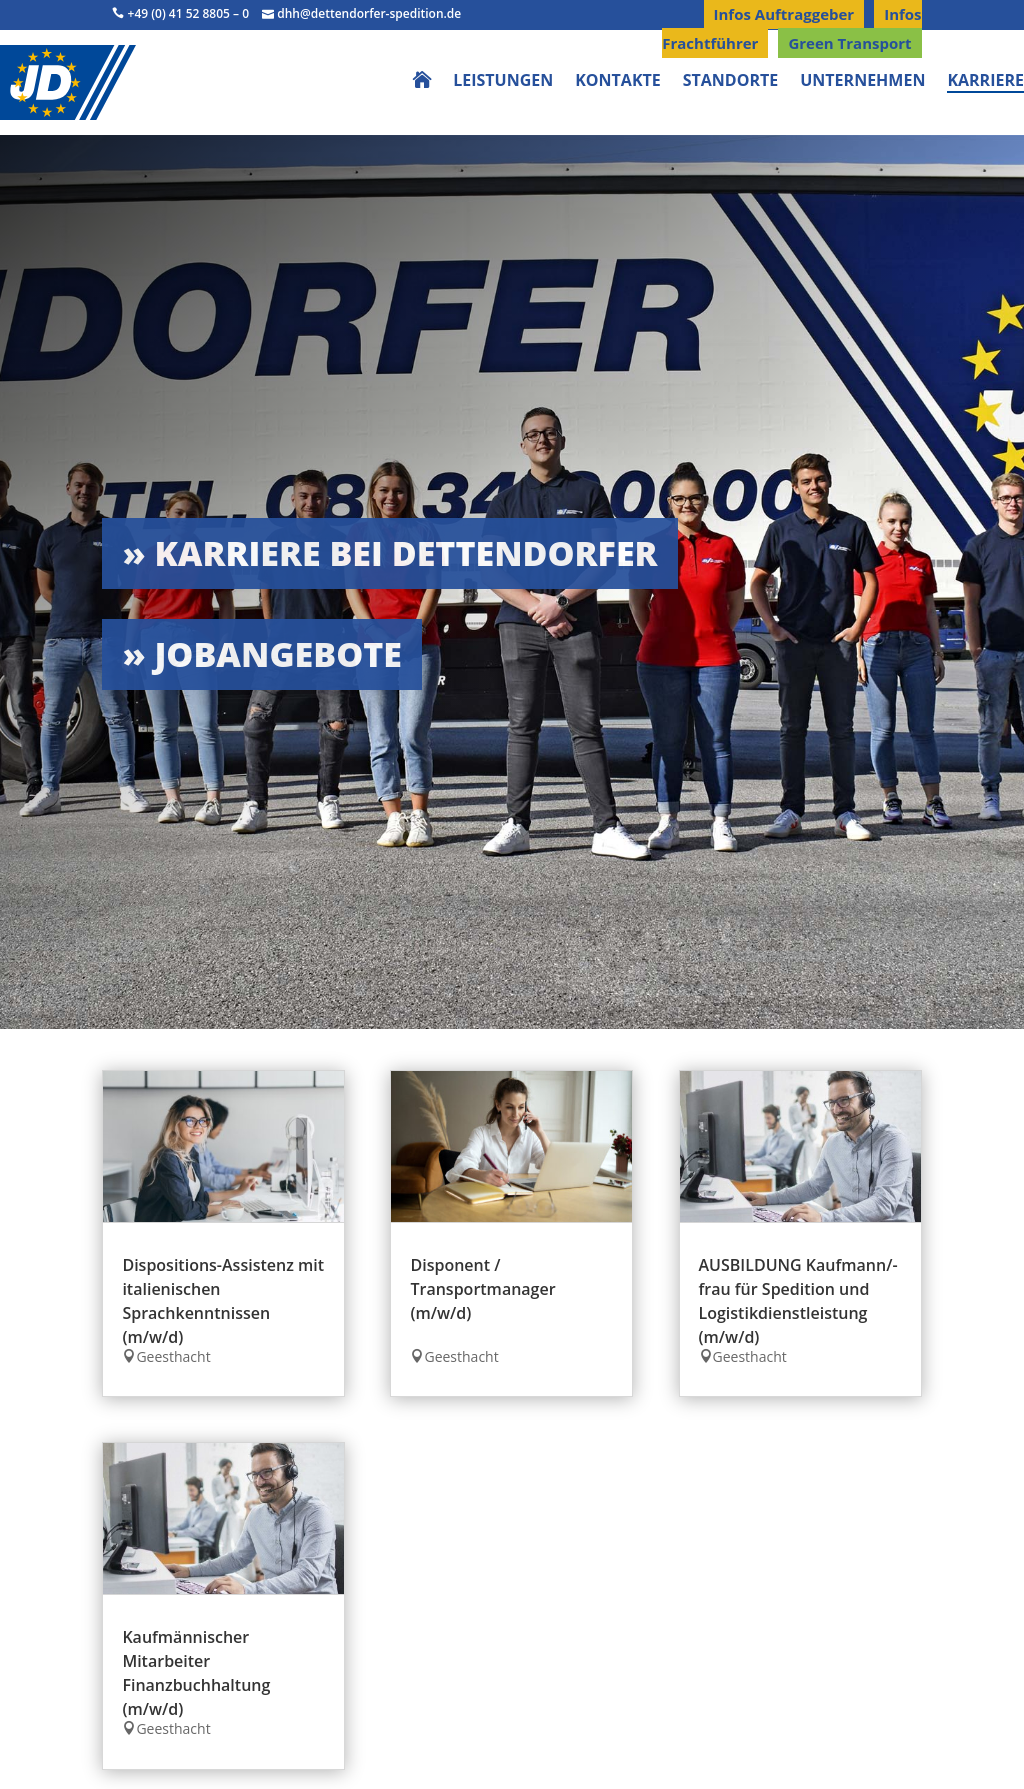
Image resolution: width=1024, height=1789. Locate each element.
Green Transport (849, 43)
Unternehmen (862, 82)
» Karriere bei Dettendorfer (389, 553)
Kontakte (618, 82)
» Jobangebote (262, 654)
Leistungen (503, 82)
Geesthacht (173, 1356)
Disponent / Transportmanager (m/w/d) (482, 1289)
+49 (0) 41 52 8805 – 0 (180, 13)
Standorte (731, 82)
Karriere (985, 82)
